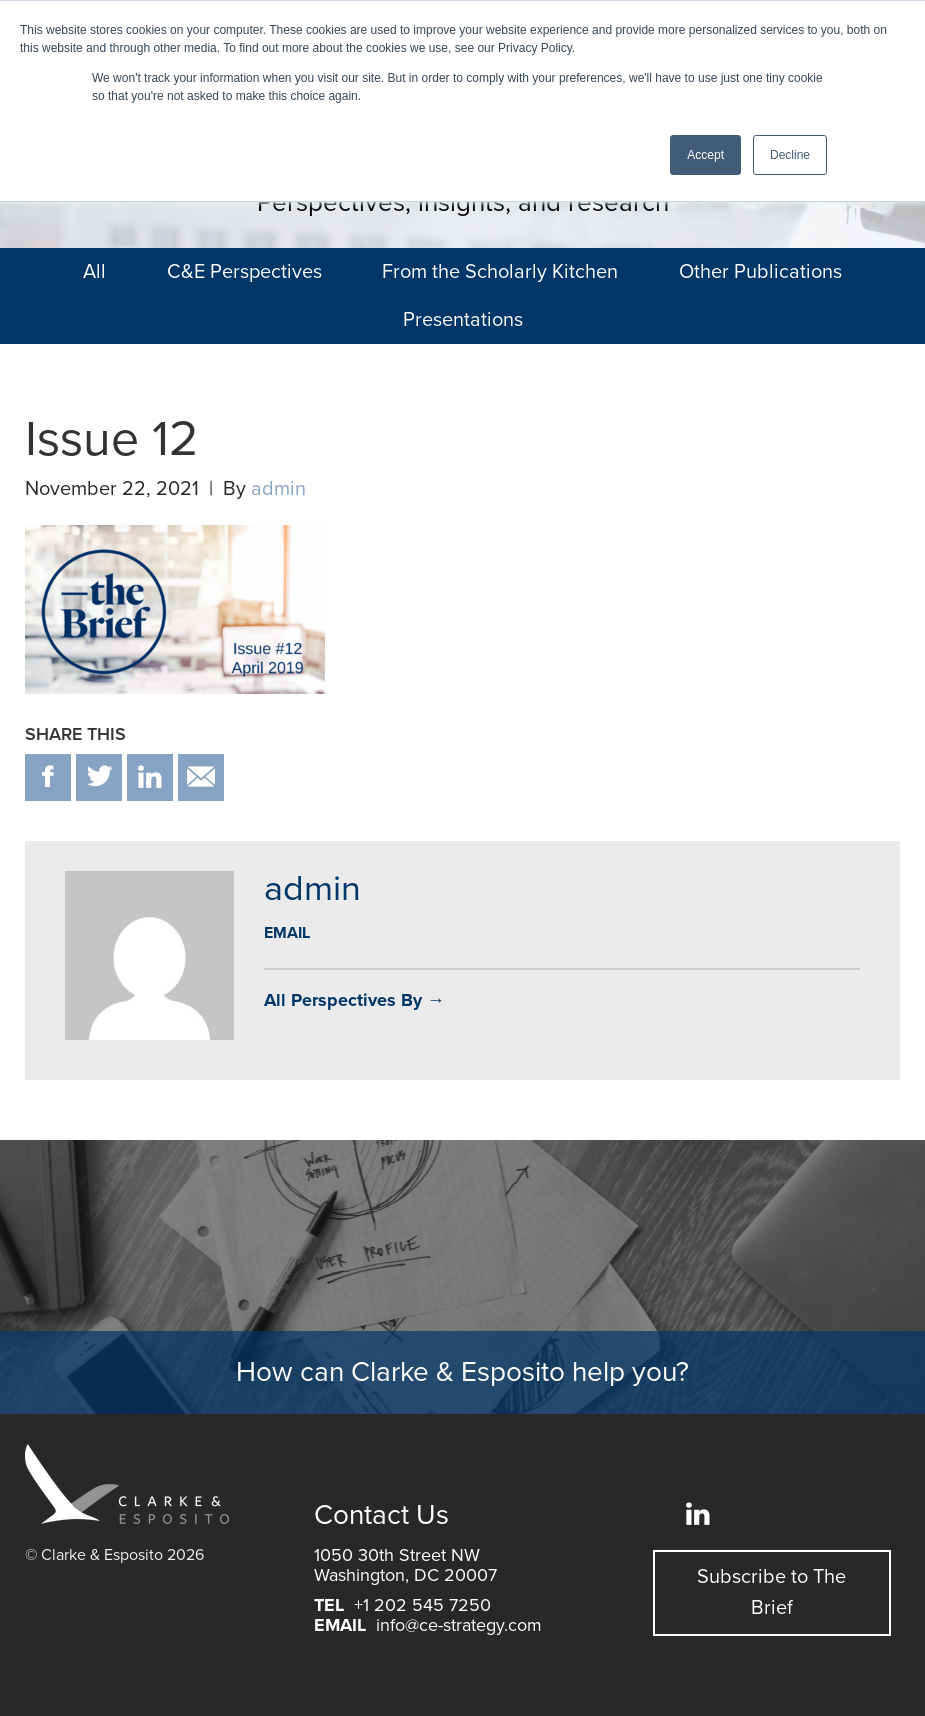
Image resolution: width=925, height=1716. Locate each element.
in (150, 777)
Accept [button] (705, 155)
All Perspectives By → (354, 1000)
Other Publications (760, 272)
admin (278, 489)
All (94, 272)
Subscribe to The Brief (771, 1592)
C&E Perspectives (244, 272)
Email (287, 933)
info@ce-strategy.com (459, 1625)
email (201, 777)
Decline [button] (790, 155)
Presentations (463, 320)
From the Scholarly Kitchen (500, 272)
